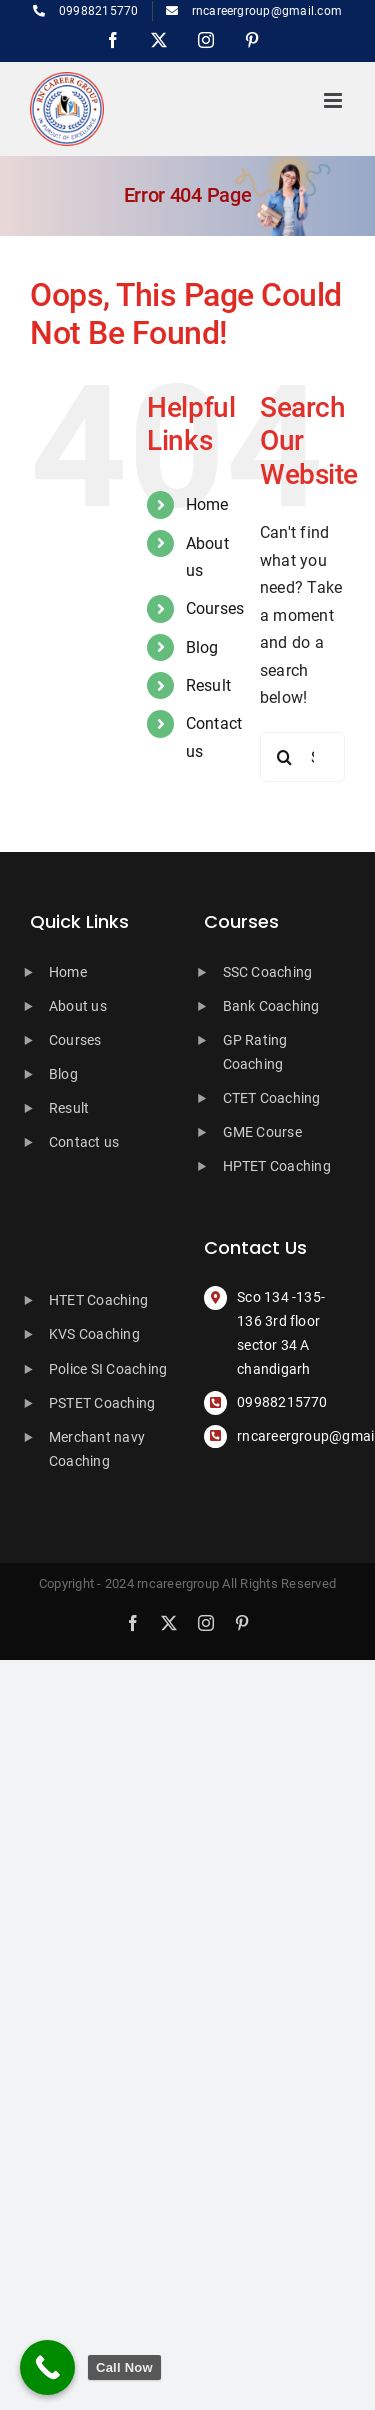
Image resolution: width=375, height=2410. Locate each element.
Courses (215, 608)
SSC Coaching (268, 972)
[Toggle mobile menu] (334, 100)
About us (78, 1006)
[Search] (285, 757)
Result (208, 685)
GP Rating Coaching (255, 1052)
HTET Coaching (98, 1300)
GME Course (262, 1132)
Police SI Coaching (108, 1369)
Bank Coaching (271, 1006)
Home (207, 504)
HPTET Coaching (277, 1166)
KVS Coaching (94, 1334)
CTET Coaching (272, 1098)
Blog (202, 647)
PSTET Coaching (102, 1403)
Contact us (84, 1142)
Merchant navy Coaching (97, 1449)
